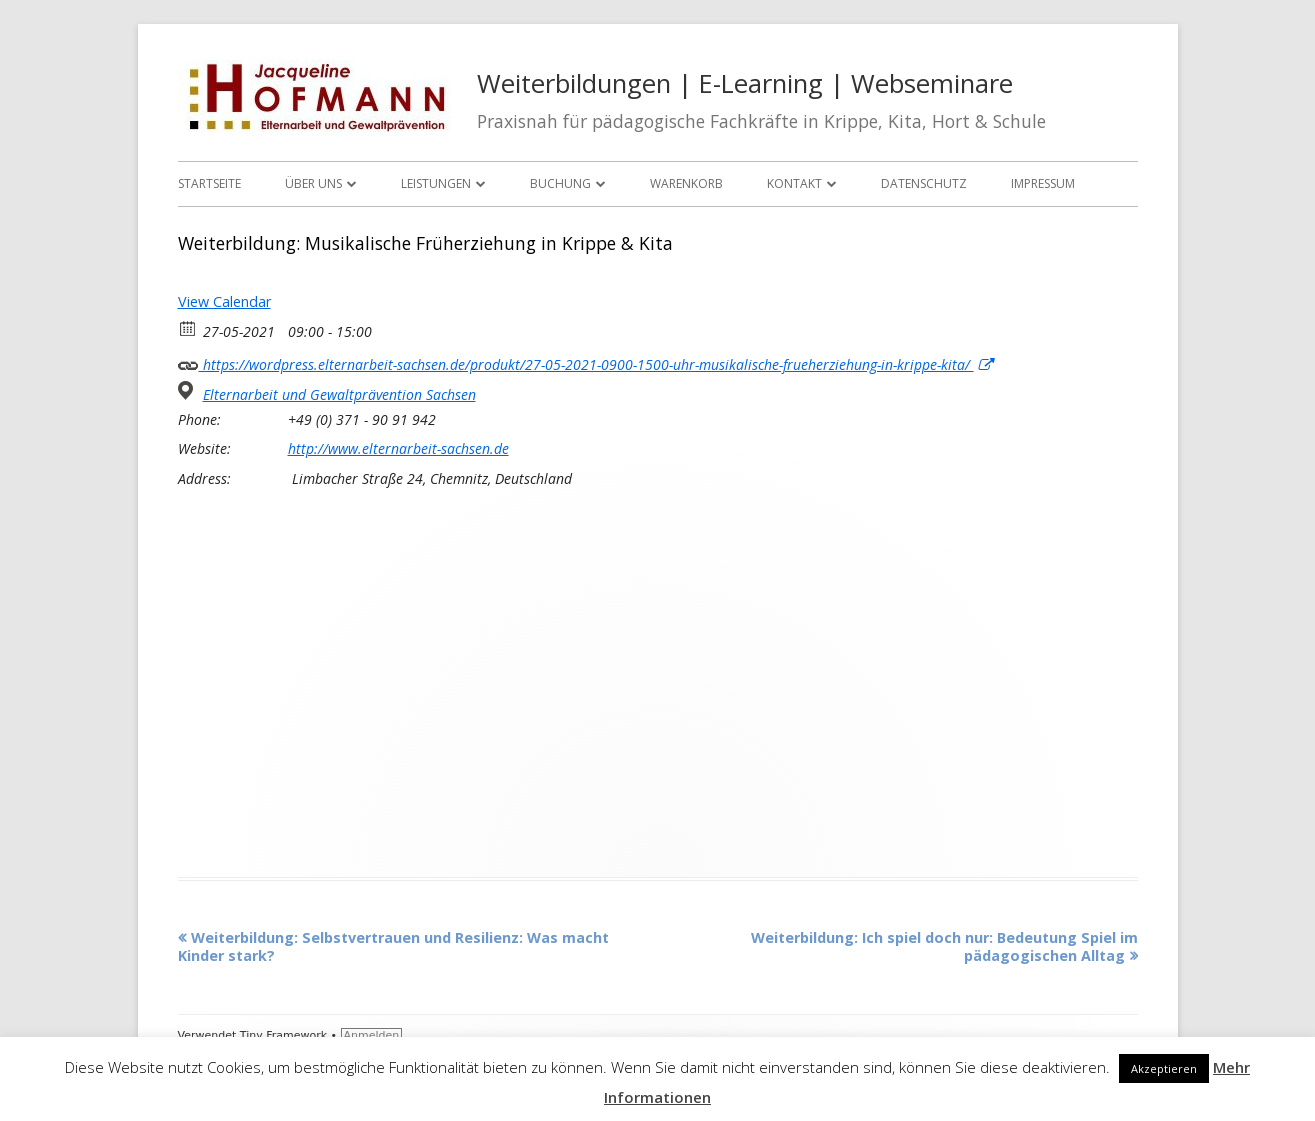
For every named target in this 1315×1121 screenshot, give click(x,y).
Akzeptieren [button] (1164, 1068)
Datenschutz (924, 183)
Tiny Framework (283, 1035)
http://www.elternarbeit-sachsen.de (398, 449)
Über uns (313, 183)
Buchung (560, 183)
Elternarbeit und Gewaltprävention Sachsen (339, 395)
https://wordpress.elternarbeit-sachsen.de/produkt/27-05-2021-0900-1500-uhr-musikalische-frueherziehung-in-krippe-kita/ (586, 362)
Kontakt (794, 183)
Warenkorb (686, 183)
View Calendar (224, 301)
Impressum (1043, 183)
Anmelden (372, 1035)
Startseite (209, 183)
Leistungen (436, 183)
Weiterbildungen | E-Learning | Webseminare (745, 83)
